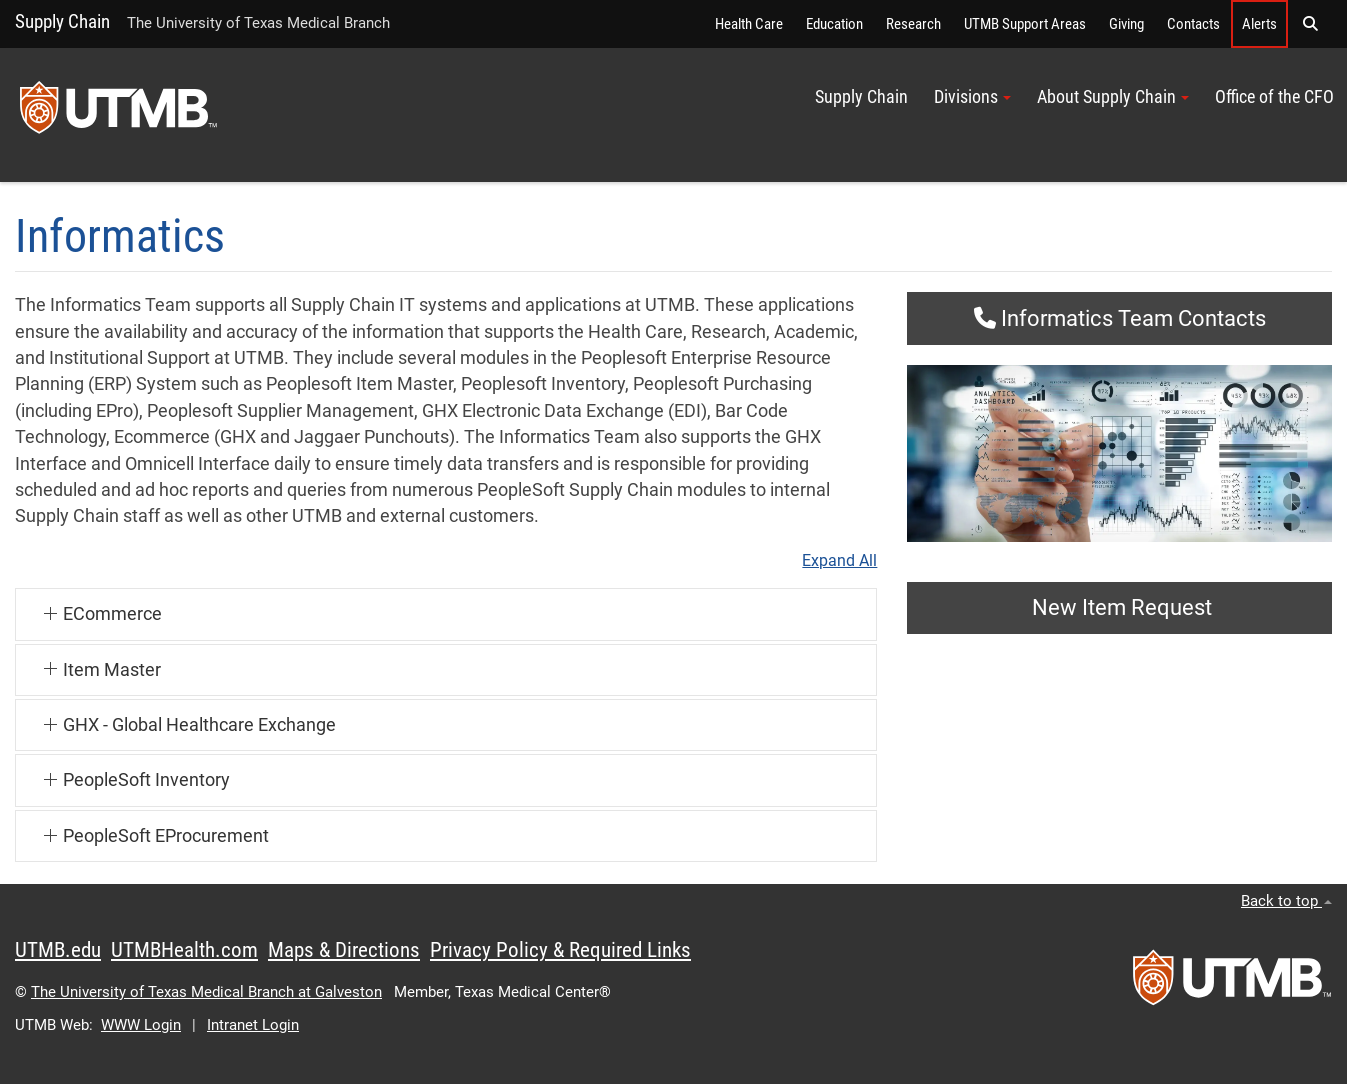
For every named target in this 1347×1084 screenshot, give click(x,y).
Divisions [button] (972, 97)
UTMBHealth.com (184, 950)
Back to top (1286, 901)
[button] (1310, 24)
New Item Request (1119, 607)
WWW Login (141, 1025)
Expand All (839, 561)
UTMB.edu (58, 950)
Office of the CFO (1274, 97)
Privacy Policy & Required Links (560, 950)
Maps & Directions (344, 950)
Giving (1126, 24)
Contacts (1193, 24)
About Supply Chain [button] (1113, 97)
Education (834, 24)
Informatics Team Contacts (1120, 318)
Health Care (749, 24)
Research (913, 24)
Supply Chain (62, 21)
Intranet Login (253, 1025)
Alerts (1259, 24)
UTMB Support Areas (1025, 24)
